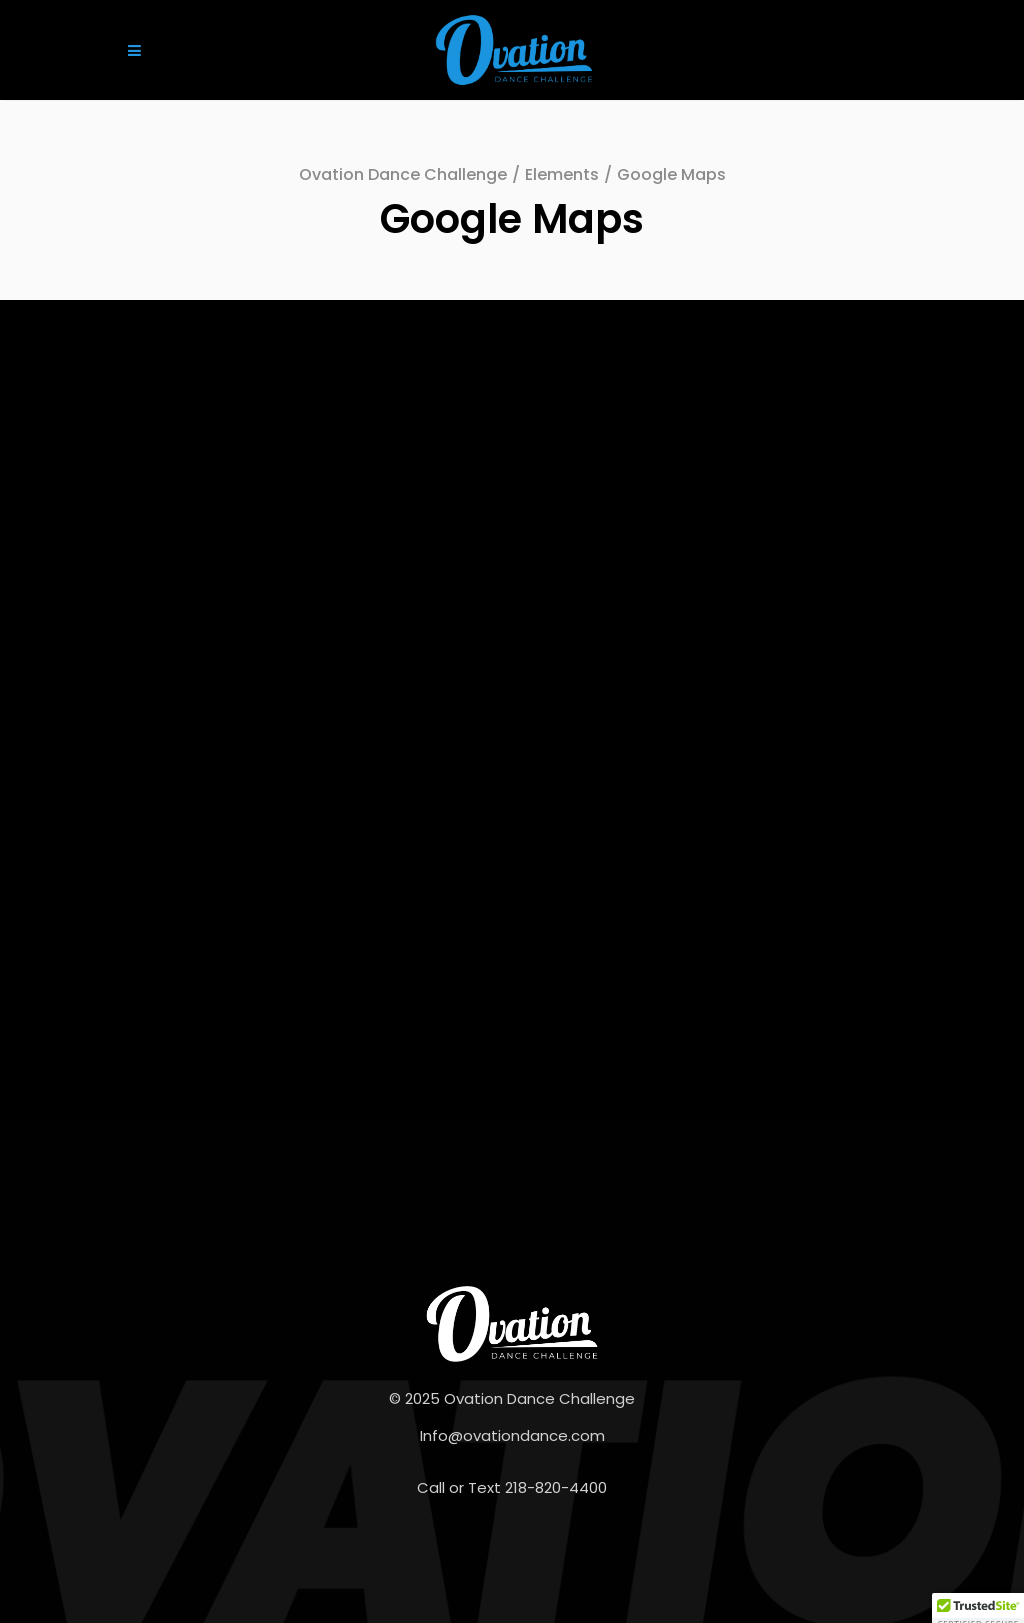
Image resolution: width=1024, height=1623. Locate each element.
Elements (562, 174)
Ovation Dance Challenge (403, 174)
